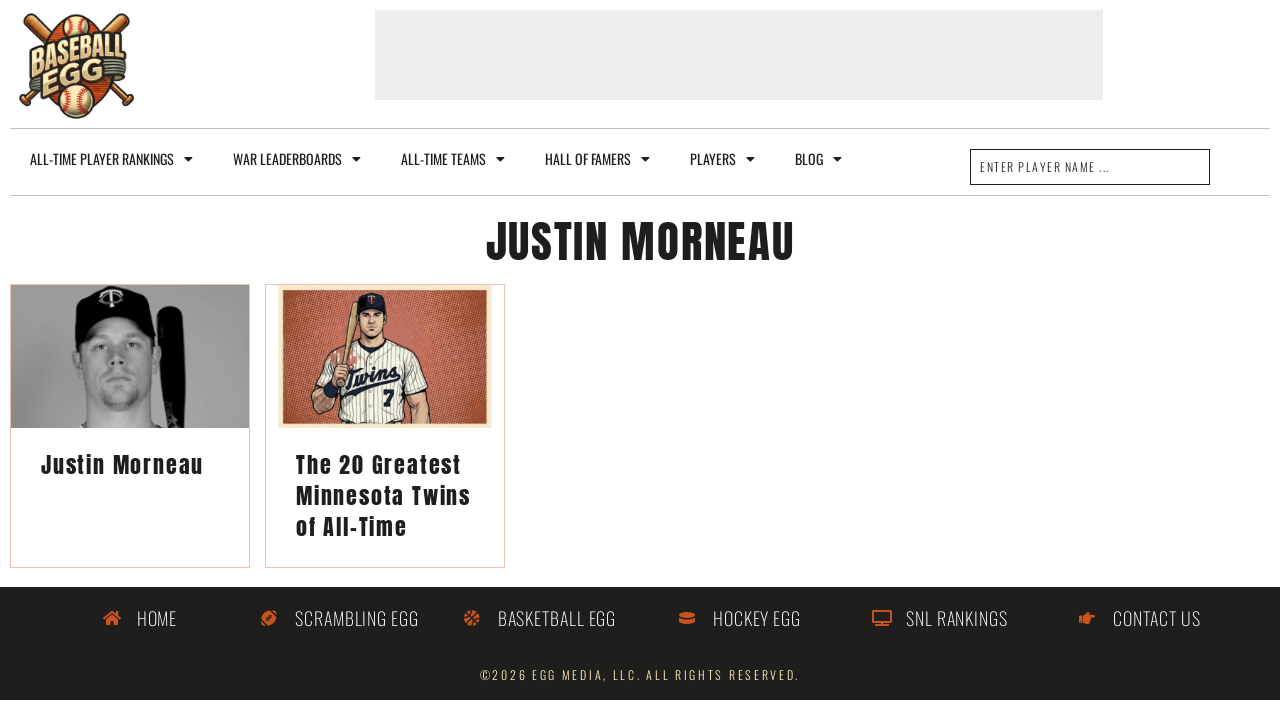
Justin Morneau (122, 464)
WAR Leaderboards (297, 159)
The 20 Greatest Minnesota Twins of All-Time (383, 495)
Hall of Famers (597, 159)
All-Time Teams (453, 159)
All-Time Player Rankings (111, 159)
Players (722, 159)
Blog (818, 159)
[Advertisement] (739, 55)
